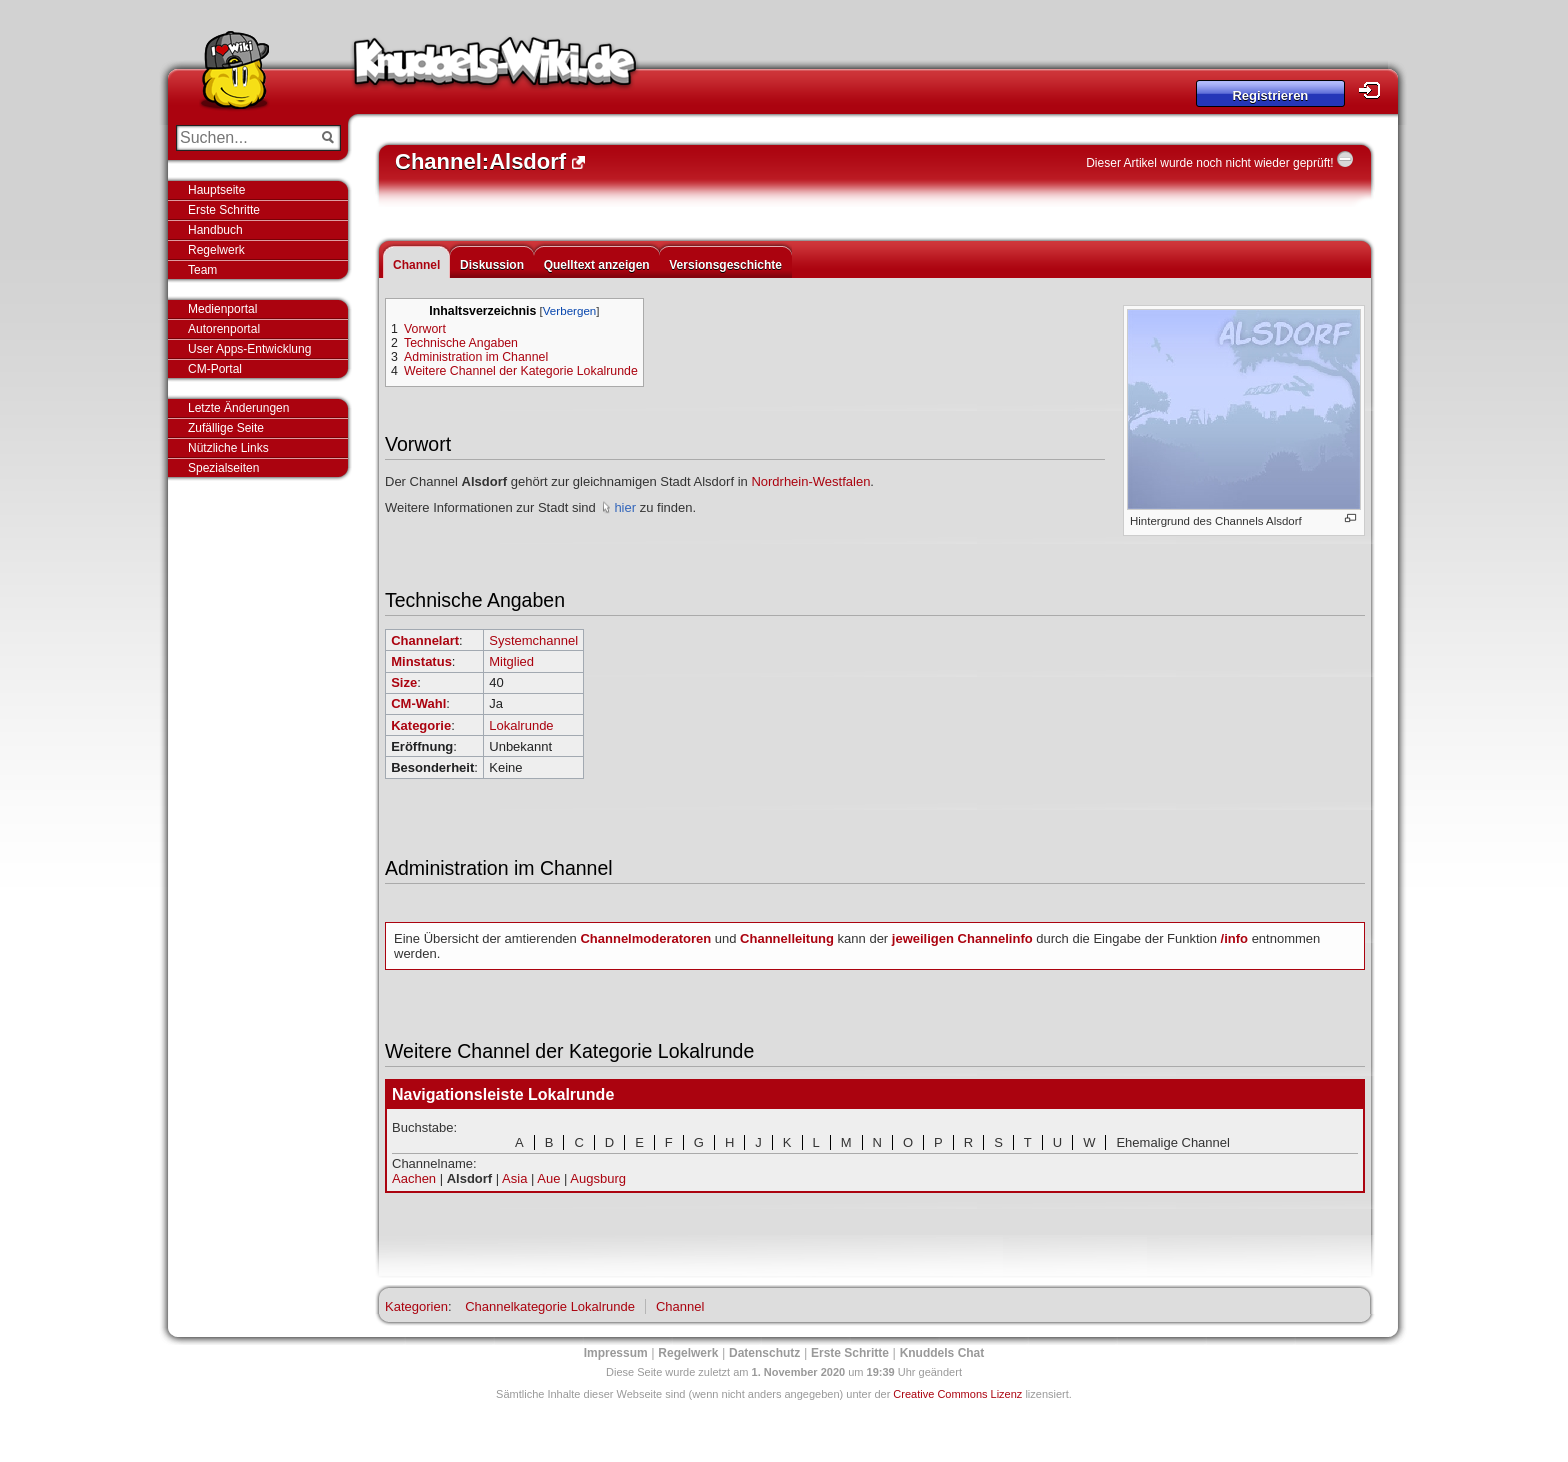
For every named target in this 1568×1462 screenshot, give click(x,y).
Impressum (616, 1353)
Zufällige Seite (226, 428)
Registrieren (1270, 95)
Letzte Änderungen (238, 408)
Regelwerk (216, 250)
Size (404, 682)
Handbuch (215, 230)
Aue (548, 1178)
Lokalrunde (521, 725)
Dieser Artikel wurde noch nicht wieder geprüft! (1209, 163)
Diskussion (492, 265)
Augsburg (598, 1178)
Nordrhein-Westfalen (810, 481)
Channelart (425, 640)
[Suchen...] (244, 138)
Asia (514, 1178)
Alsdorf (470, 1178)
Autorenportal (224, 329)
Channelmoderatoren (645, 938)
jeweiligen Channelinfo (962, 938)
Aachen (414, 1178)
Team (202, 270)
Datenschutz (764, 1353)
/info (1234, 938)
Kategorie (421, 725)
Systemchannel (533, 640)
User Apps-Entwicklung (249, 349)
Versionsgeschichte (725, 265)
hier (625, 507)
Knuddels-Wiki (495, 68)
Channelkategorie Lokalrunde (550, 1306)
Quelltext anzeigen (597, 265)
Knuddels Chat (942, 1353)
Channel (416, 265)
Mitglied (511, 661)
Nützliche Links (228, 448)
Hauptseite (216, 190)
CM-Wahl (418, 703)
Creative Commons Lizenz (957, 1394)
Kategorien (416, 1306)
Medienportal (222, 309)
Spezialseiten (223, 468)
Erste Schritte (224, 210)
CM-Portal (215, 369)
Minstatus (421, 661)
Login (1375, 90)
